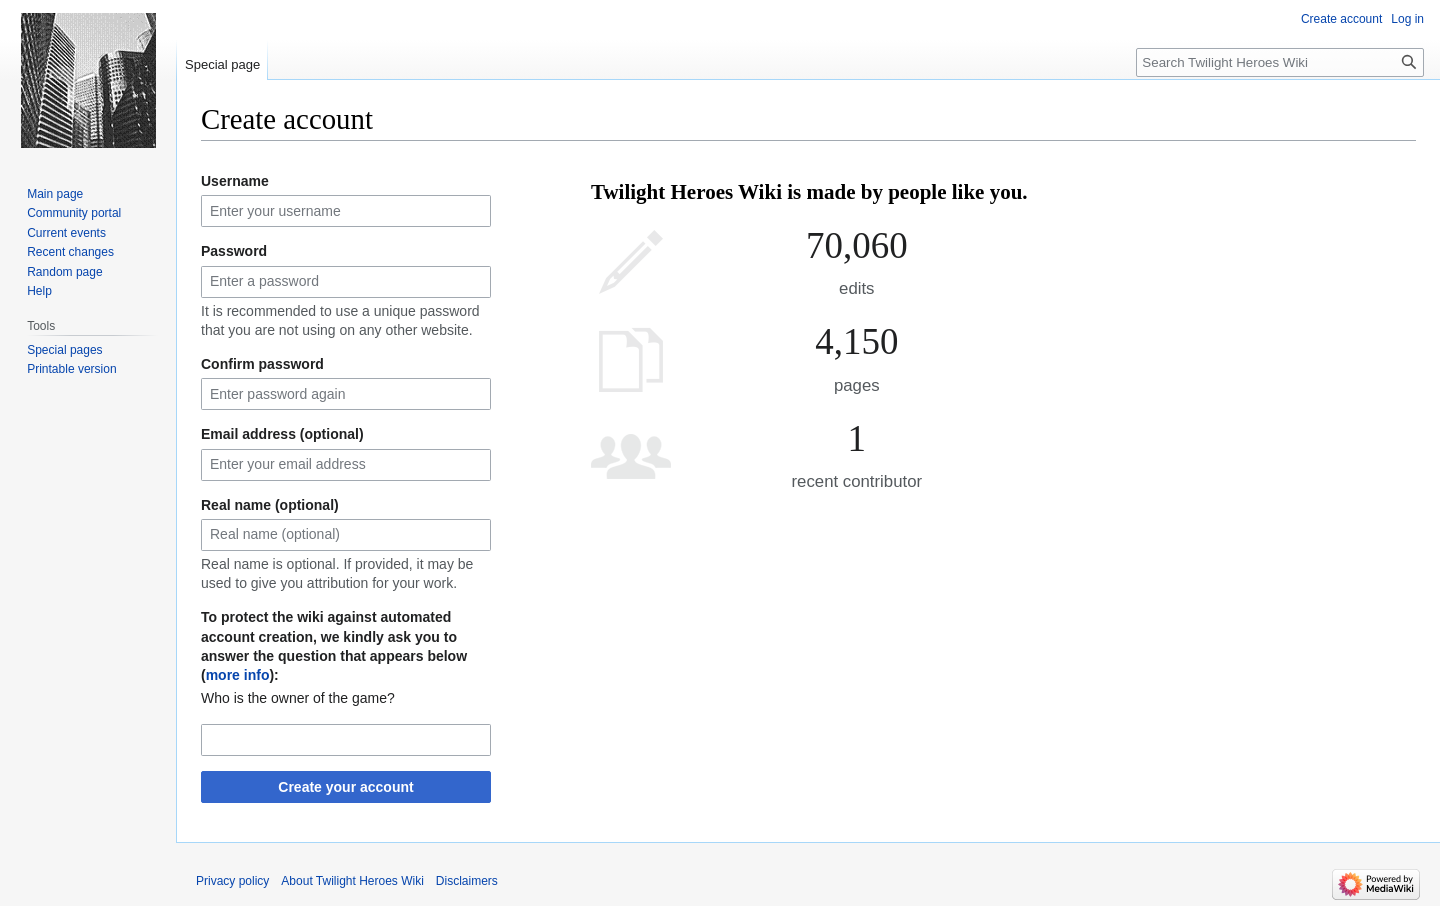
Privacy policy (232, 881)
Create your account (345, 787)
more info (238, 675)
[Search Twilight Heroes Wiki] (1280, 62)
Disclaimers (467, 881)
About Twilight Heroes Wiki (352, 881)
